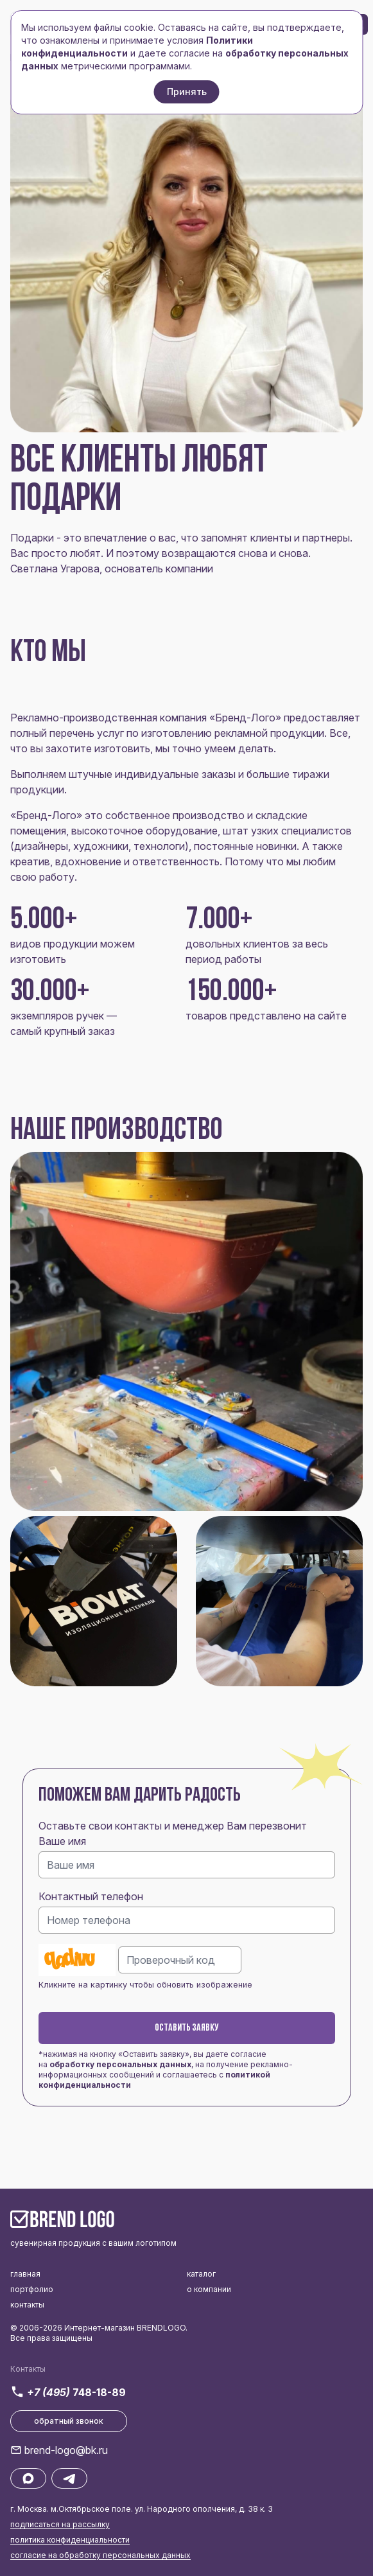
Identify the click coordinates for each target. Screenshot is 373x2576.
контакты (27, 2304)
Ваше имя (62, 1841)
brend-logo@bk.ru (66, 2450)
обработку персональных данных (120, 2064)
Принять (187, 91)
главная (25, 2274)
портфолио (31, 2289)
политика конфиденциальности (70, 2540)
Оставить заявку (187, 2028)
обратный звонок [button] (68, 2421)
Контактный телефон (91, 1896)
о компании (209, 2289)
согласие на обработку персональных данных (100, 2555)
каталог (201, 2274)
